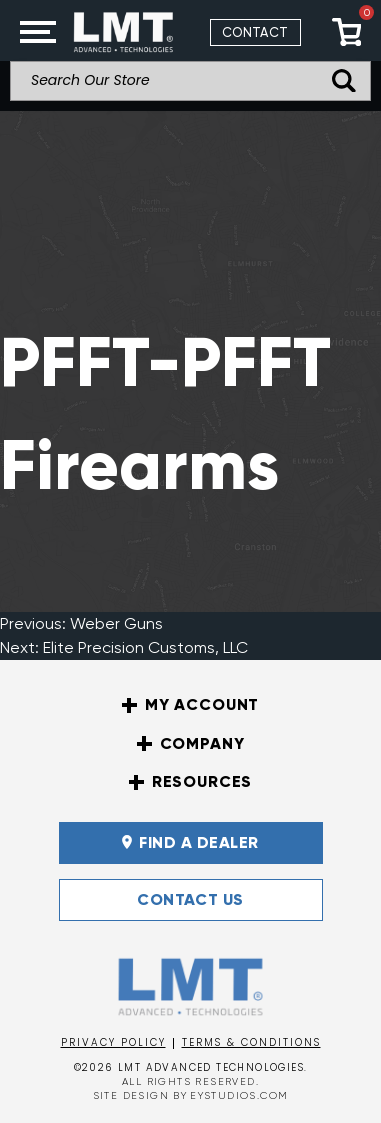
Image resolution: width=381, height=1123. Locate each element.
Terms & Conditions (251, 1043)
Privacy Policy (113, 1043)
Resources (191, 782)
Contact (255, 32)
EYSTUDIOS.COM (239, 1095)
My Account (190, 705)
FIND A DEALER (190, 842)
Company (191, 744)
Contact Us (190, 899)
